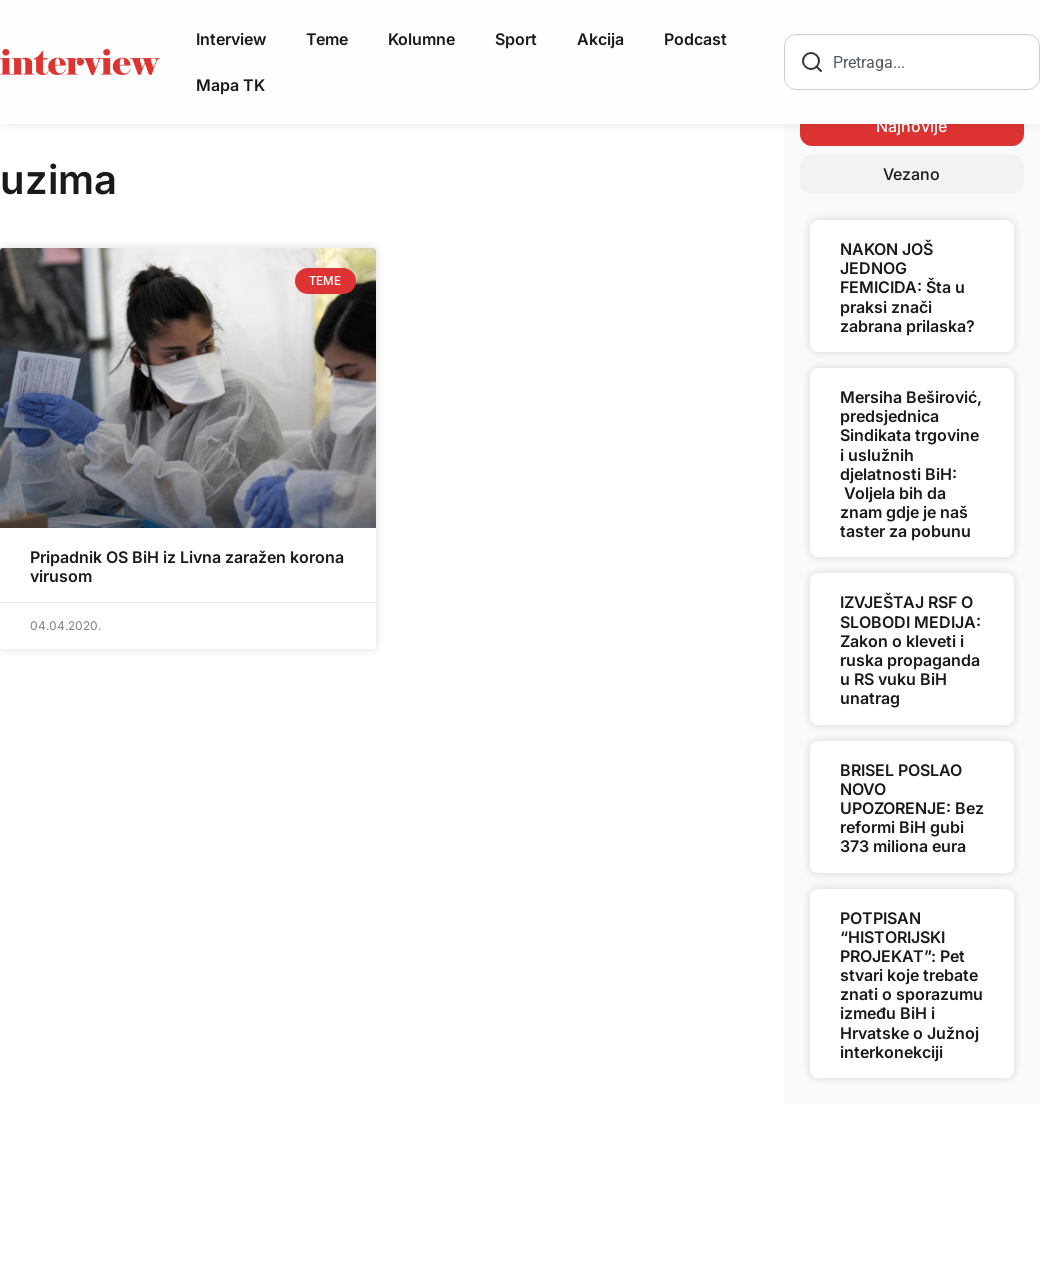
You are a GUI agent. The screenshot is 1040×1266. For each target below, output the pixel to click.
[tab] (912, 126)
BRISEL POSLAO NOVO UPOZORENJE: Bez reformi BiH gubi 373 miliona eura (912, 808)
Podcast (695, 39)
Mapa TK (230, 85)
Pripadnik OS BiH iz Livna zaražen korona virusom (187, 566)
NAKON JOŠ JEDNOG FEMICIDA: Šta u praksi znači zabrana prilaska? (907, 287)
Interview (231, 39)
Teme (327, 39)
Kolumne (421, 39)
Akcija (600, 39)
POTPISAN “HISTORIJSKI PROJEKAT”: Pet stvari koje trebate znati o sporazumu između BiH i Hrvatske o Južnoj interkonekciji (911, 985)
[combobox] (912, 62)
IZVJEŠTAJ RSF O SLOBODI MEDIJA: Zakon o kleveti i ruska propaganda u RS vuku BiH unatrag (910, 650)
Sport (516, 39)
